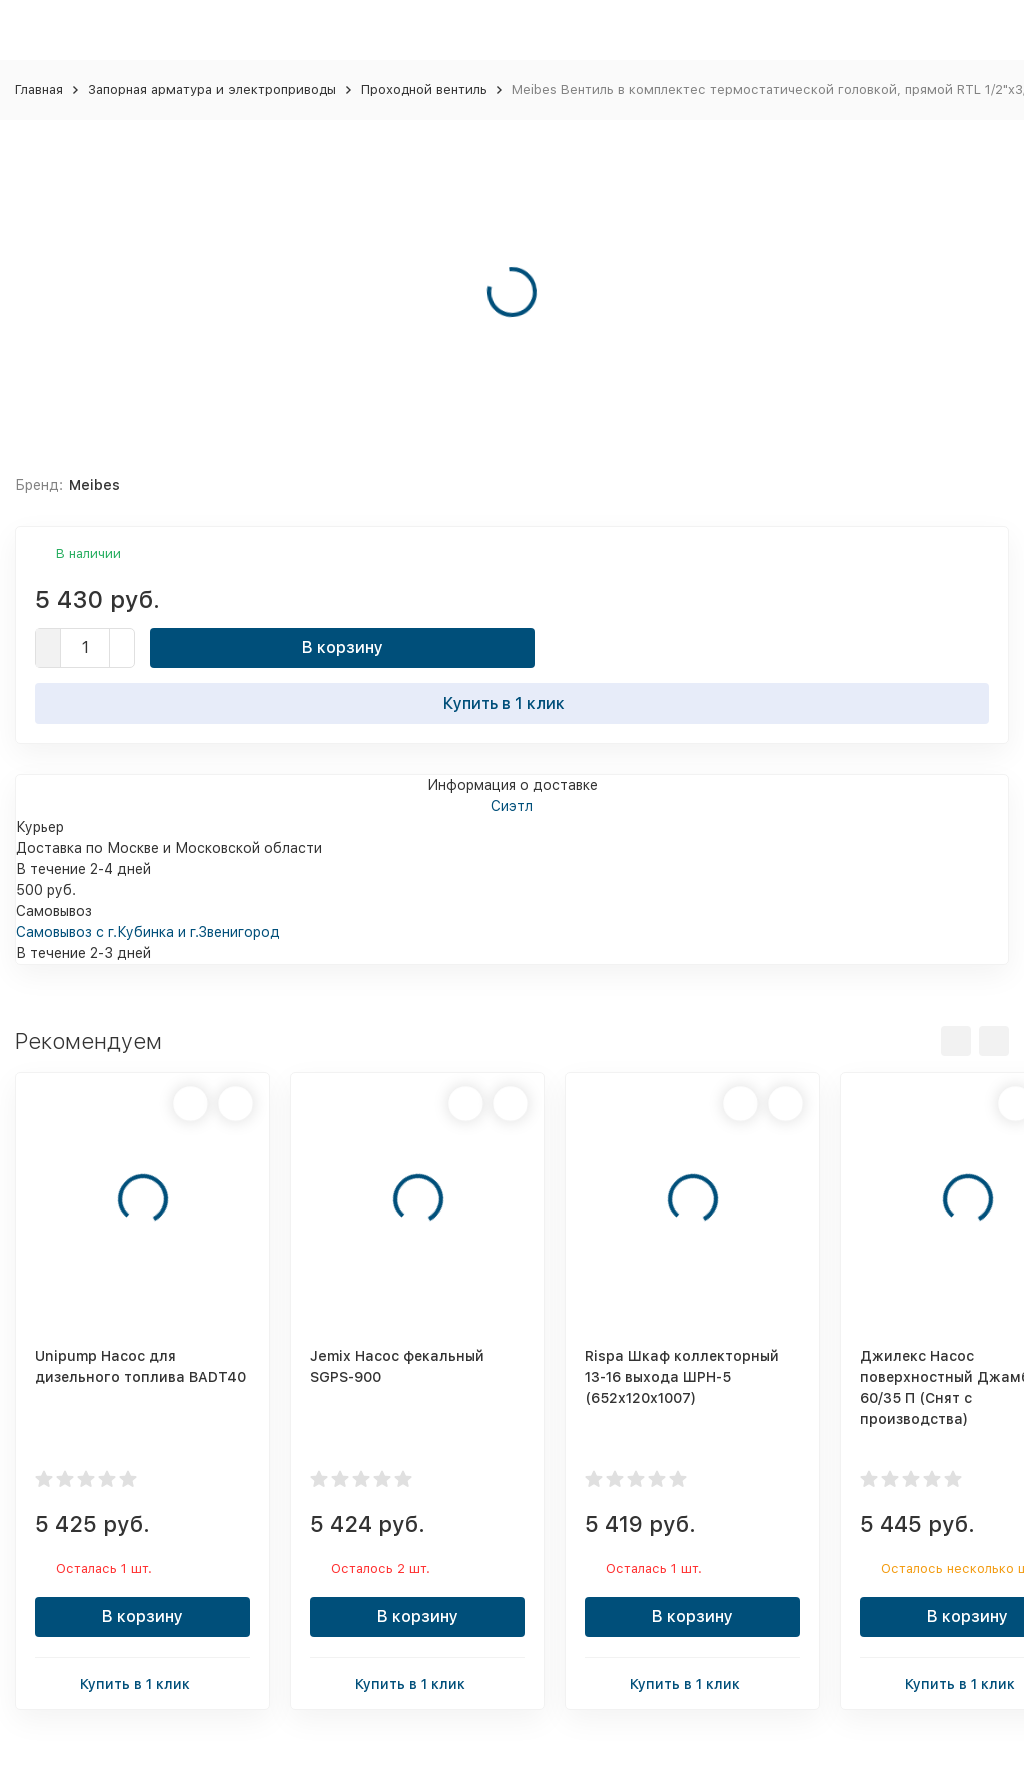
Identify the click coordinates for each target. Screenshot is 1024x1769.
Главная (39, 89)
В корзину (342, 647)
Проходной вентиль (424, 89)
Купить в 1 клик (512, 703)
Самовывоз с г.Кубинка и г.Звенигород (148, 932)
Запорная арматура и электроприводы (212, 89)
